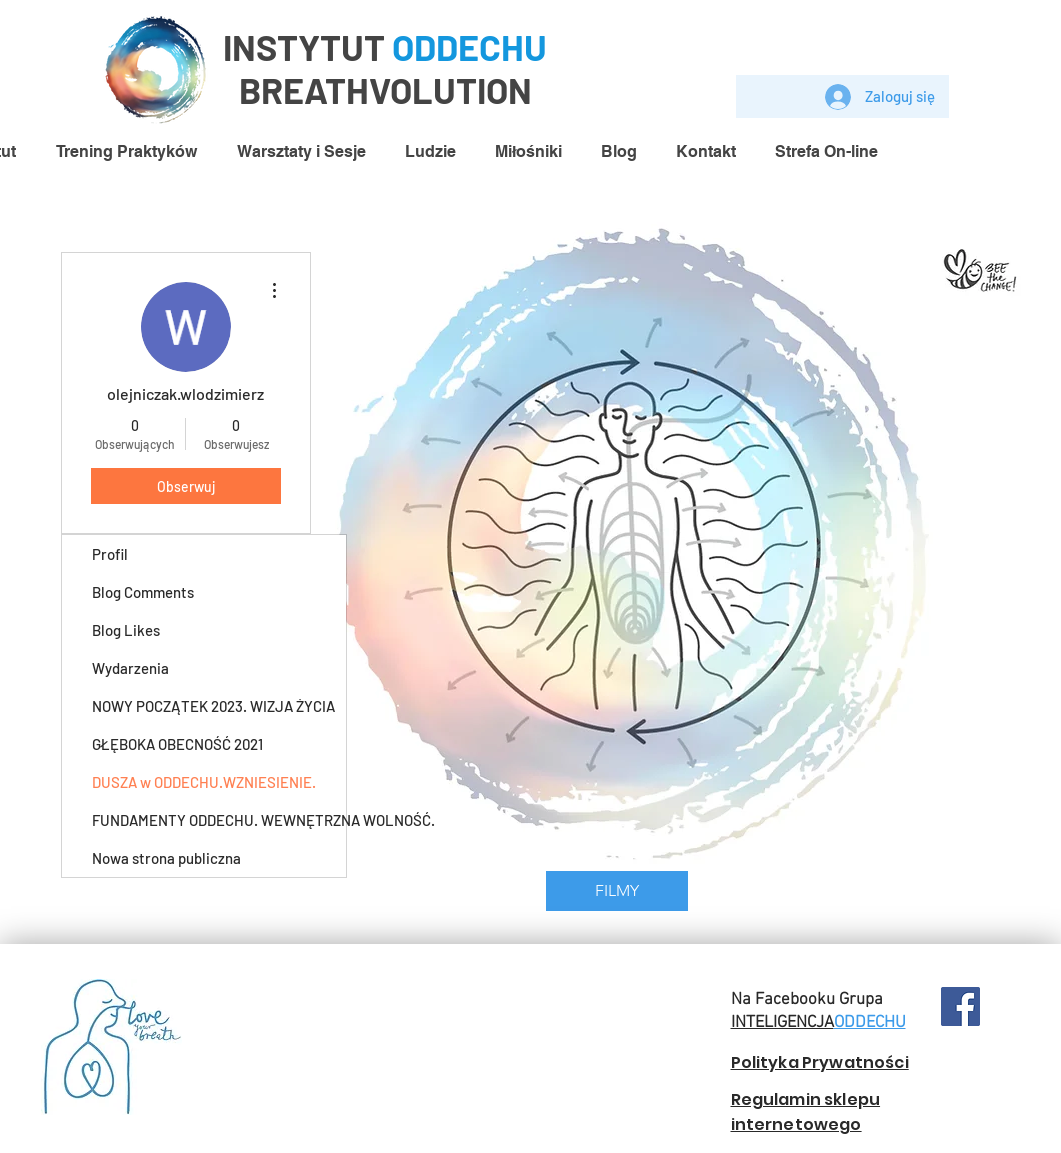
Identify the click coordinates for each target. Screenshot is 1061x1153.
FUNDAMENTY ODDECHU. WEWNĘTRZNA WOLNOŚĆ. (219, 820)
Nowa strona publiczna (166, 858)
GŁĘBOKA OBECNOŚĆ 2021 (177, 744)
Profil (110, 554)
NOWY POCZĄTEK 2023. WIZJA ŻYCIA (213, 706)
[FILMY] (617, 891)
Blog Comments (143, 592)
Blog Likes (126, 630)
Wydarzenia (130, 668)
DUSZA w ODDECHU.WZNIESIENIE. (204, 782)
